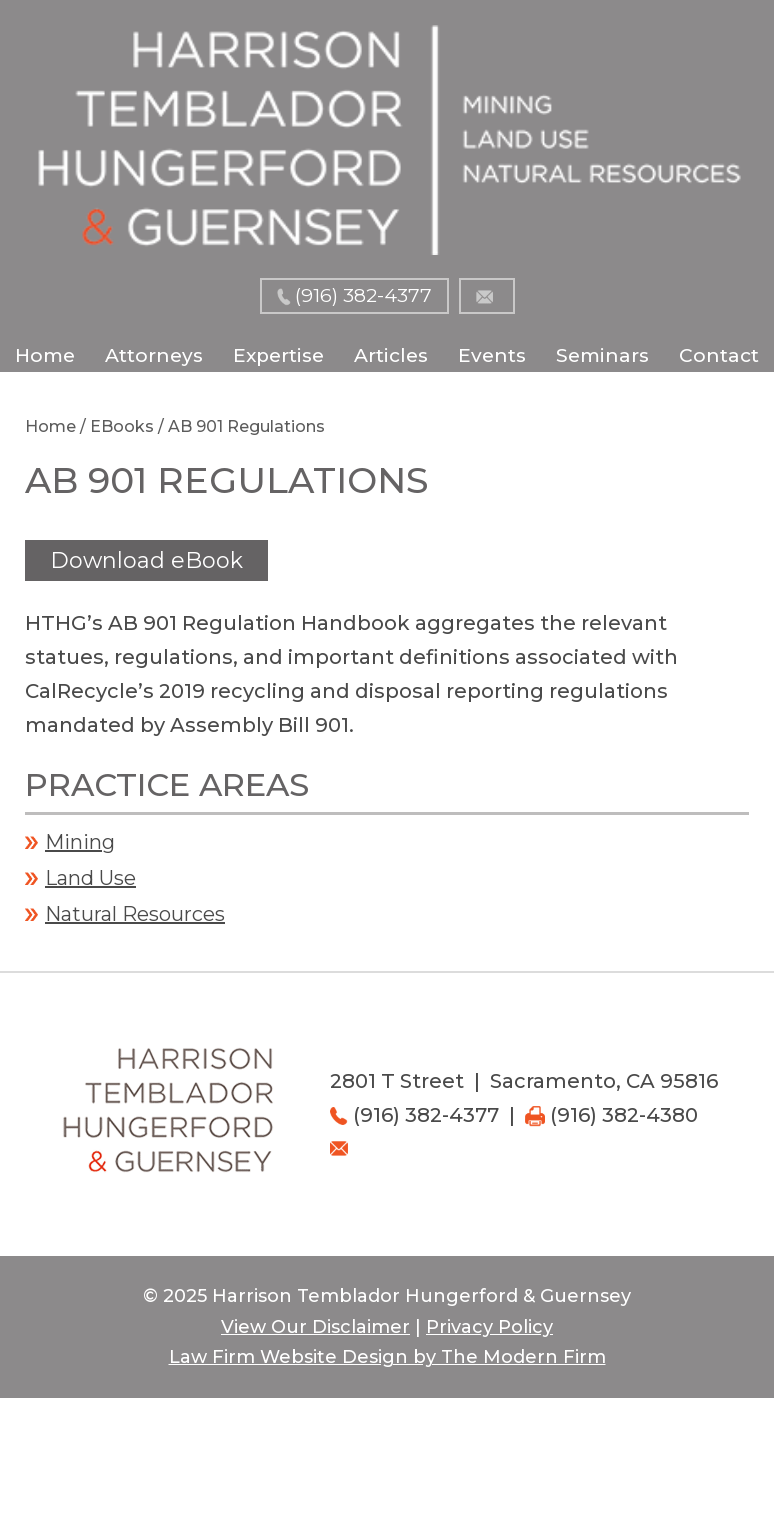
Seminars (602, 355)
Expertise (278, 355)
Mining (80, 842)
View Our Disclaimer (315, 1327)
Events (492, 355)
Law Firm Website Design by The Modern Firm (387, 1357)
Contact (719, 355)
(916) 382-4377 (363, 295)
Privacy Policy (489, 1327)
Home (45, 355)
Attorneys (154, 355)
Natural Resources (135, 914)
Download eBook (146, 560)
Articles (391, 355)
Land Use (90, 878)
